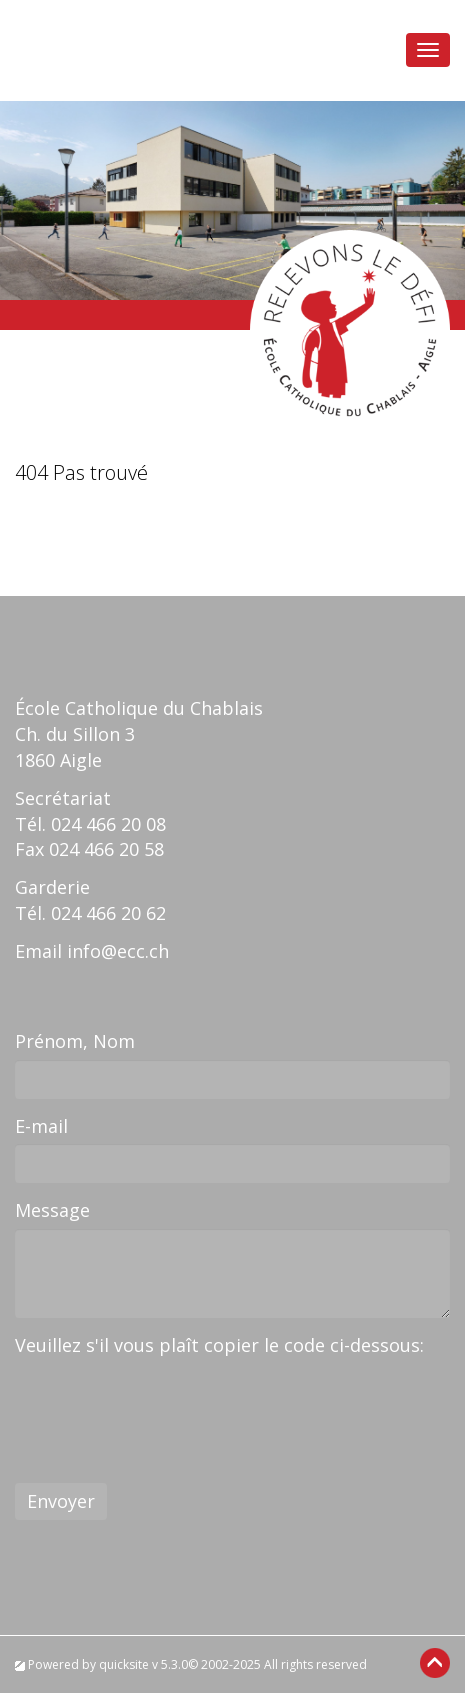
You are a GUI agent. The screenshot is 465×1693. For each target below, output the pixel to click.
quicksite (124, 1664)
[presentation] (167, 1403)
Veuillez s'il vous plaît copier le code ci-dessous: (219, 1345)
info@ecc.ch (118, 951)
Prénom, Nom (75, 1041)
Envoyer (61, 1501)
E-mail (41, 1126)
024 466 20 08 (108, 824)
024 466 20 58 (106, 849)
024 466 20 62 (108, 913)
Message (52, 1210)
